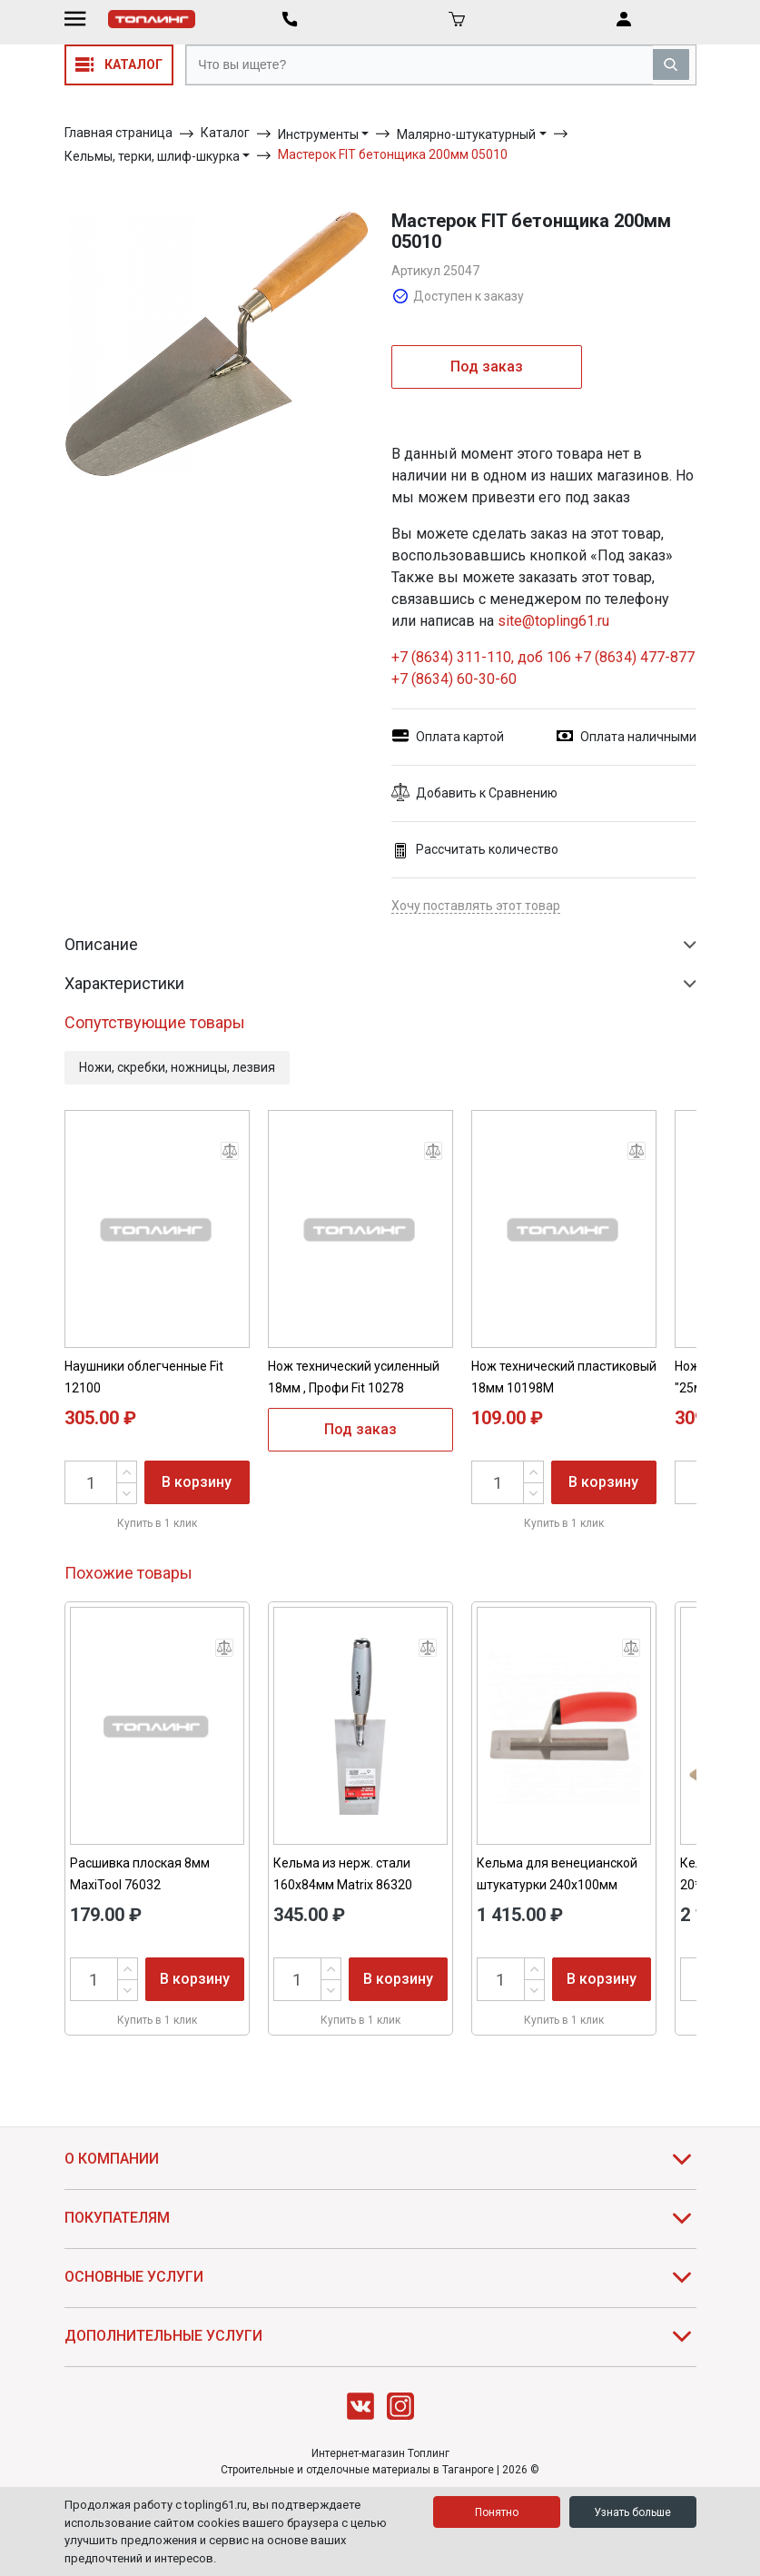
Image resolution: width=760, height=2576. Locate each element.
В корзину (197, 1482)
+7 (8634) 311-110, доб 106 (483, 657)
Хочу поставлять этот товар (475, 905)
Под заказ (486, 366)
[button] (543, 793)
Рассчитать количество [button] (474, 849)
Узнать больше (632, 2512)
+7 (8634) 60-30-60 (454, 679)
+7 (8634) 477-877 (635, 657)
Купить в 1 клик (157, 1523)
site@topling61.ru (553, 620)
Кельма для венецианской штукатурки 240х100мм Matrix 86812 (557, 1885)
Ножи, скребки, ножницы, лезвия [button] (177, 1067)
